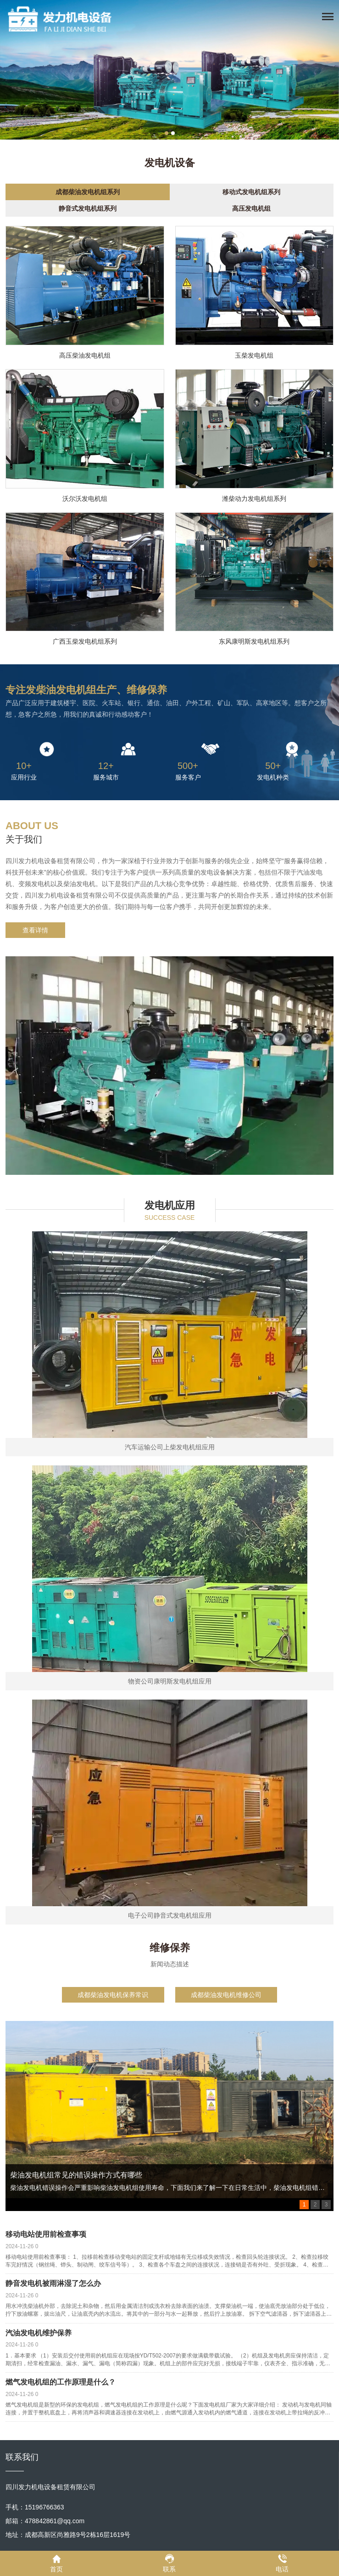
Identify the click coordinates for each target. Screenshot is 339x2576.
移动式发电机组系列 (251, 192)
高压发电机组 (251, 208)
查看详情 (35, 930)
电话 (282, 2563)
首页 (56, 2563)
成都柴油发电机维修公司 (226, 1994)
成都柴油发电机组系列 (88, 192)
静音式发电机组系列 (88, 208)
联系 (169, 2563)
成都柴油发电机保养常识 (113, 1994)
